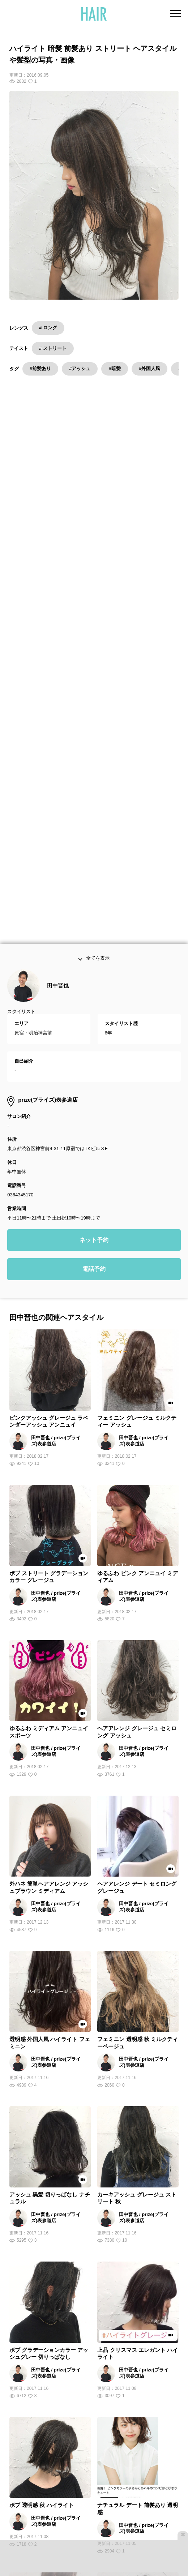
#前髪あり (40, 368)
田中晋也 (58, 610)
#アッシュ (79, 368)
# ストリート (53, 348)
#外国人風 (149, 368)
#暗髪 (114, 368)
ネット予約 (94, 864)
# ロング (48, 327)
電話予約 (94, 893)
